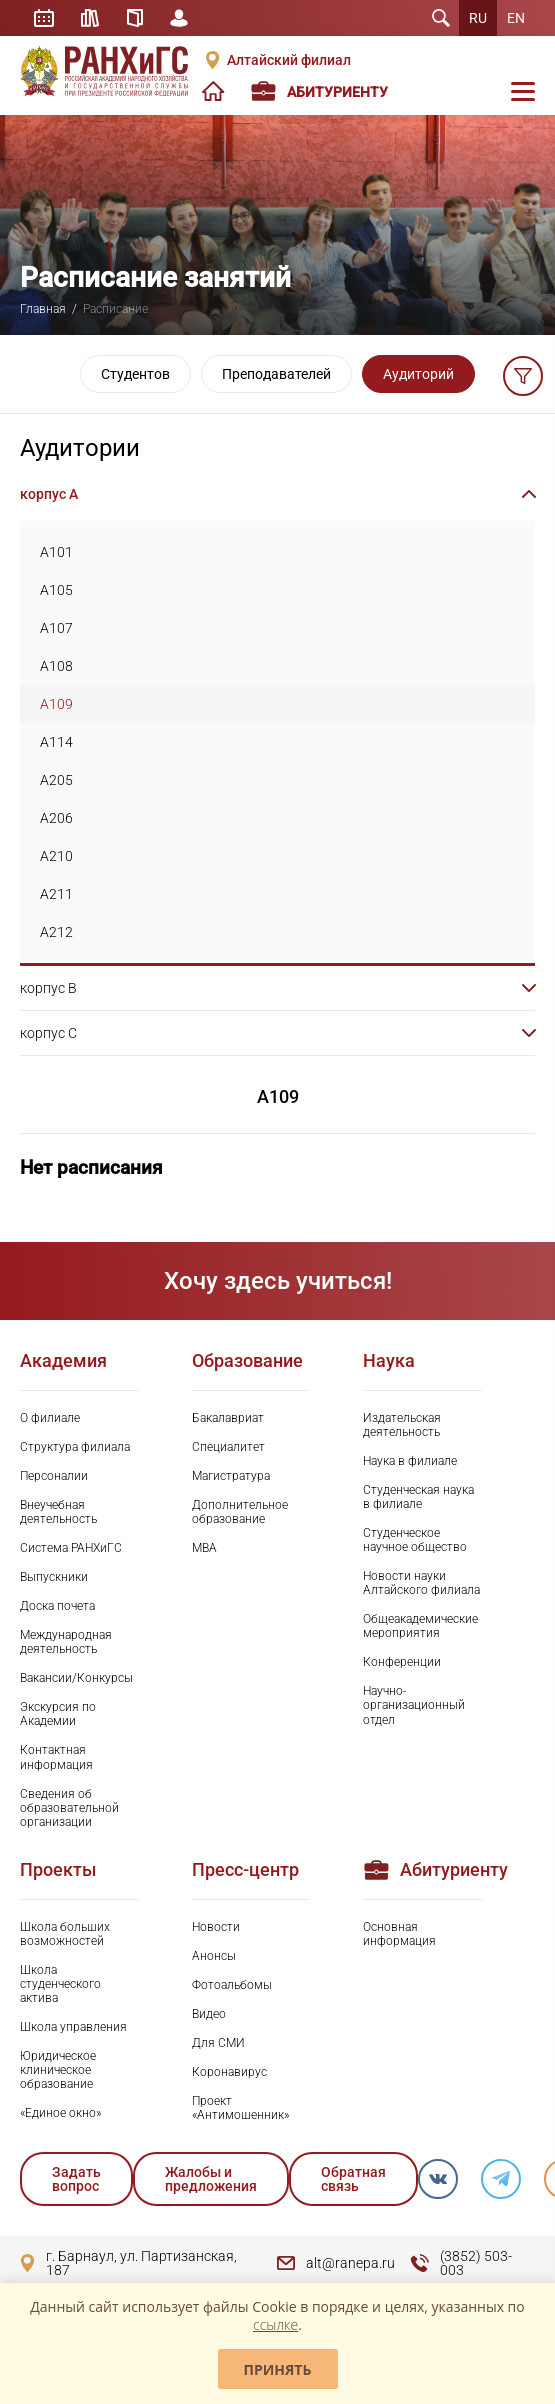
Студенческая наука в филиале (418, 1497)
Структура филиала (75, 1447)
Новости (216, 1927)
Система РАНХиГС (71, 1548)
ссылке (275, 2324)
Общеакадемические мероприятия (420, 1626)
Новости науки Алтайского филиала (421, 1583)
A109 (56, 704)
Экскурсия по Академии (58, 1714)
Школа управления (73, 2027)
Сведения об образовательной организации (69, 1808)
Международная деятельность (66, 1642)
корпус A (49, 494)
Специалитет (228, 1447)
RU (478, 18)
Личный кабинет (188, 18)
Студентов (135, 374)
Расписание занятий (45, 18)
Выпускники (54, 1577)
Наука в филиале (410, 1461)
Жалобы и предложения (211, 2179)
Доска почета (57, 1606)
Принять (278, 2369)
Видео (209, 2014)
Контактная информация (56, 1757)
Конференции (402, 1662)
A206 (56, 818)
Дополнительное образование (240, 1512)
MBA (204, 1548)
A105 (56, 590)
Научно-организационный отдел (414, 1705)
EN (516, 18)
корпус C (48, 1033)
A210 (56, 856)
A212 (56, 932)
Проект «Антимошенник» (240, 2108)
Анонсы (214, 1956)
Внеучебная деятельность (58, 1512)
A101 (56, 552)
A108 (56, 666)
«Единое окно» (60, 2113)
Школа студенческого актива (60, 1984)
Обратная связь (353, 2179)
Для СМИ (218, 2043)
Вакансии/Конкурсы (76, 1678)
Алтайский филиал (289, 60)
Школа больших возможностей (65, 1934)
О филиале (50, 1418)
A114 (56, 742)
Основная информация (399, 1934)
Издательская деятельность (402, 1425)
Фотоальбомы (232, 1985)
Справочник (141, 18)
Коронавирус (229, 2072)
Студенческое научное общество (415, 1540)
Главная (43, 309)
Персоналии (54, 1476)
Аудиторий (418, 374)
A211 (56, 894)
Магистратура (231, 1476)
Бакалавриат (228, 1418)
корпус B (48, 988)
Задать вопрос (76, 2179)
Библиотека (94, 18)
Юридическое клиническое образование (58, 2070)
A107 (56, 628)
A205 (56, 780)
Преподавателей (276, 374)
